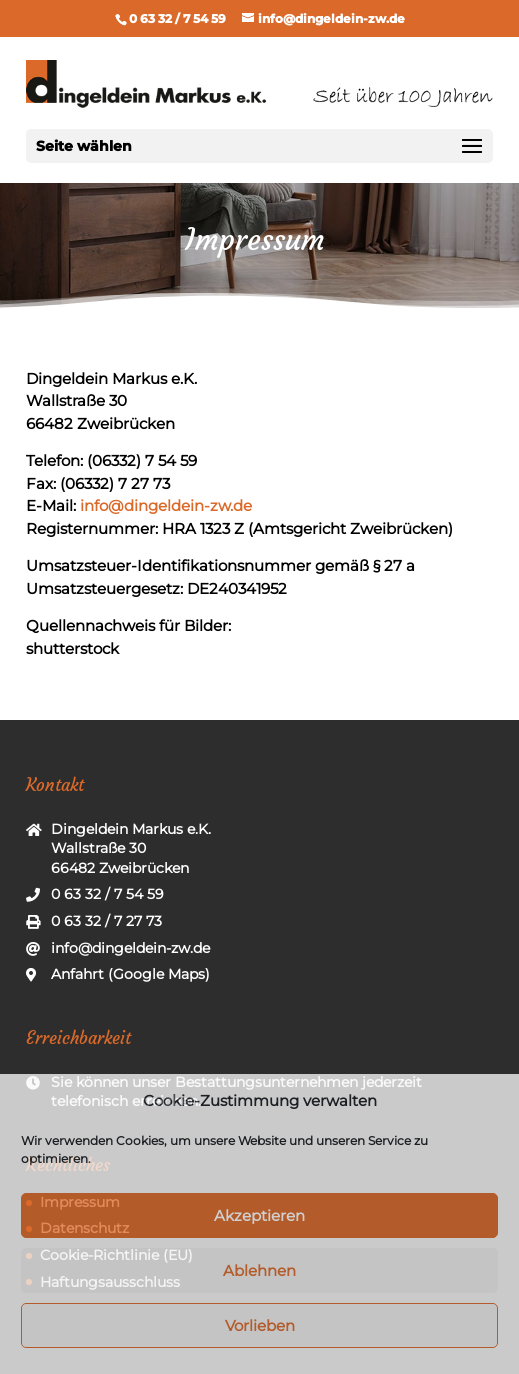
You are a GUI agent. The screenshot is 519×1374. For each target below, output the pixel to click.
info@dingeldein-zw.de (166, 505)
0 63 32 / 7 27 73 (106, 921)
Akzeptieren (259, 1215)
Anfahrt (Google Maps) (130, 974)
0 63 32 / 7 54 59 (177, 18)
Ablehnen (259, 1270)
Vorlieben (260, 1325)
